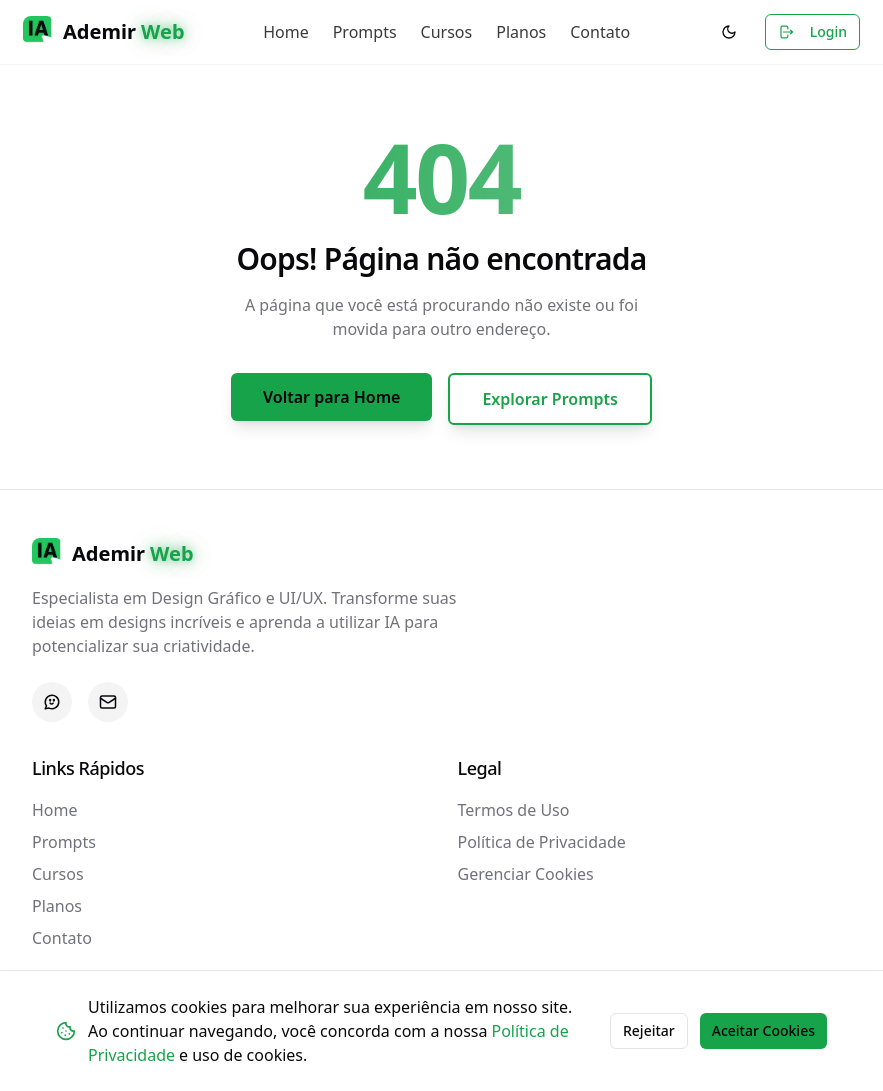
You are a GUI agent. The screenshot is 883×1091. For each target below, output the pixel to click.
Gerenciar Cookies (526, 874)
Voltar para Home (331, 397)
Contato (600, 32)
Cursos (447, 32)
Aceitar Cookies (763, 1030)
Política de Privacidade (542, 842)
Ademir (124, 31)
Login (812, 31)
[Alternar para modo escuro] (729, 32)
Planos (521, 32)
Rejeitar (649, 1030)
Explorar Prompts (550, 399)
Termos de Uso (514, 810)
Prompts (365, 32)
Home (286, 32)
